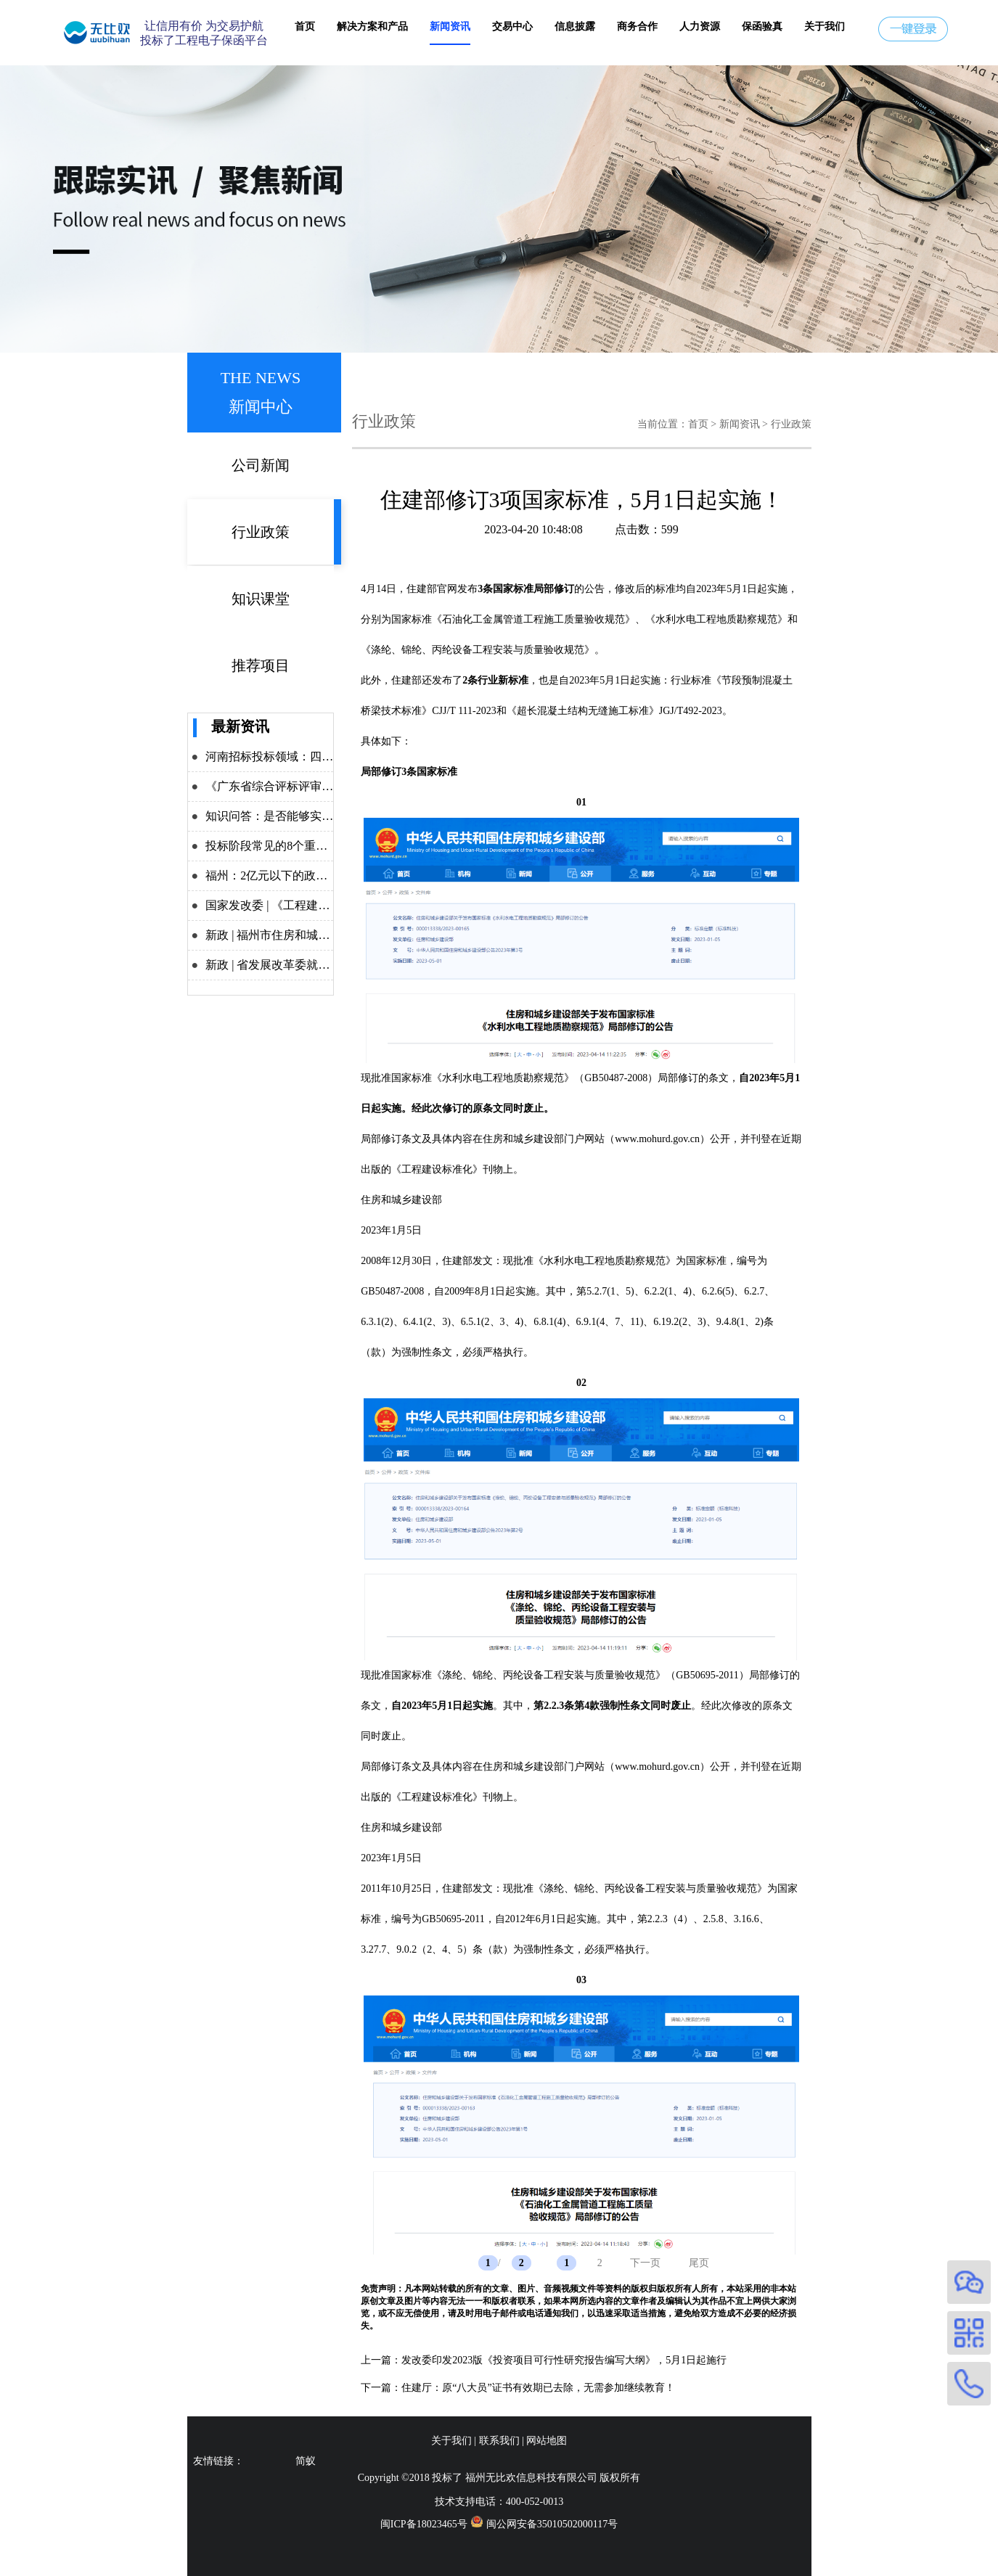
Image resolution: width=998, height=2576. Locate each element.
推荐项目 (261, 665)
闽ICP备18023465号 (423, 2524)
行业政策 (261, 532)
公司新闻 (261, 465)
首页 (305, 26)
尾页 (699, 2262)
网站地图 (546, 2440)
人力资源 (699, 26)
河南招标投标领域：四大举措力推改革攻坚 (315, 756)
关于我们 (824, 26)
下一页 (645, 2262)
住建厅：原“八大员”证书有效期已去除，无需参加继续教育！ (537, 2387)
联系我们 (499, 2440)
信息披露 (575, 26)
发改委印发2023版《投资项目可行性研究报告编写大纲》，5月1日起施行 (564, 2360)
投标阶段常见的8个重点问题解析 (289, 846)
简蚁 (305, 2461)
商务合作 (637, 26)
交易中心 (512, 26)
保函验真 (762, 26)
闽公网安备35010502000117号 (552, 2524)
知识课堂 (261, 599)
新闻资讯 (450, 26)
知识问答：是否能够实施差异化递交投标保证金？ (333, 816)
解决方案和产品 (372, 26)
